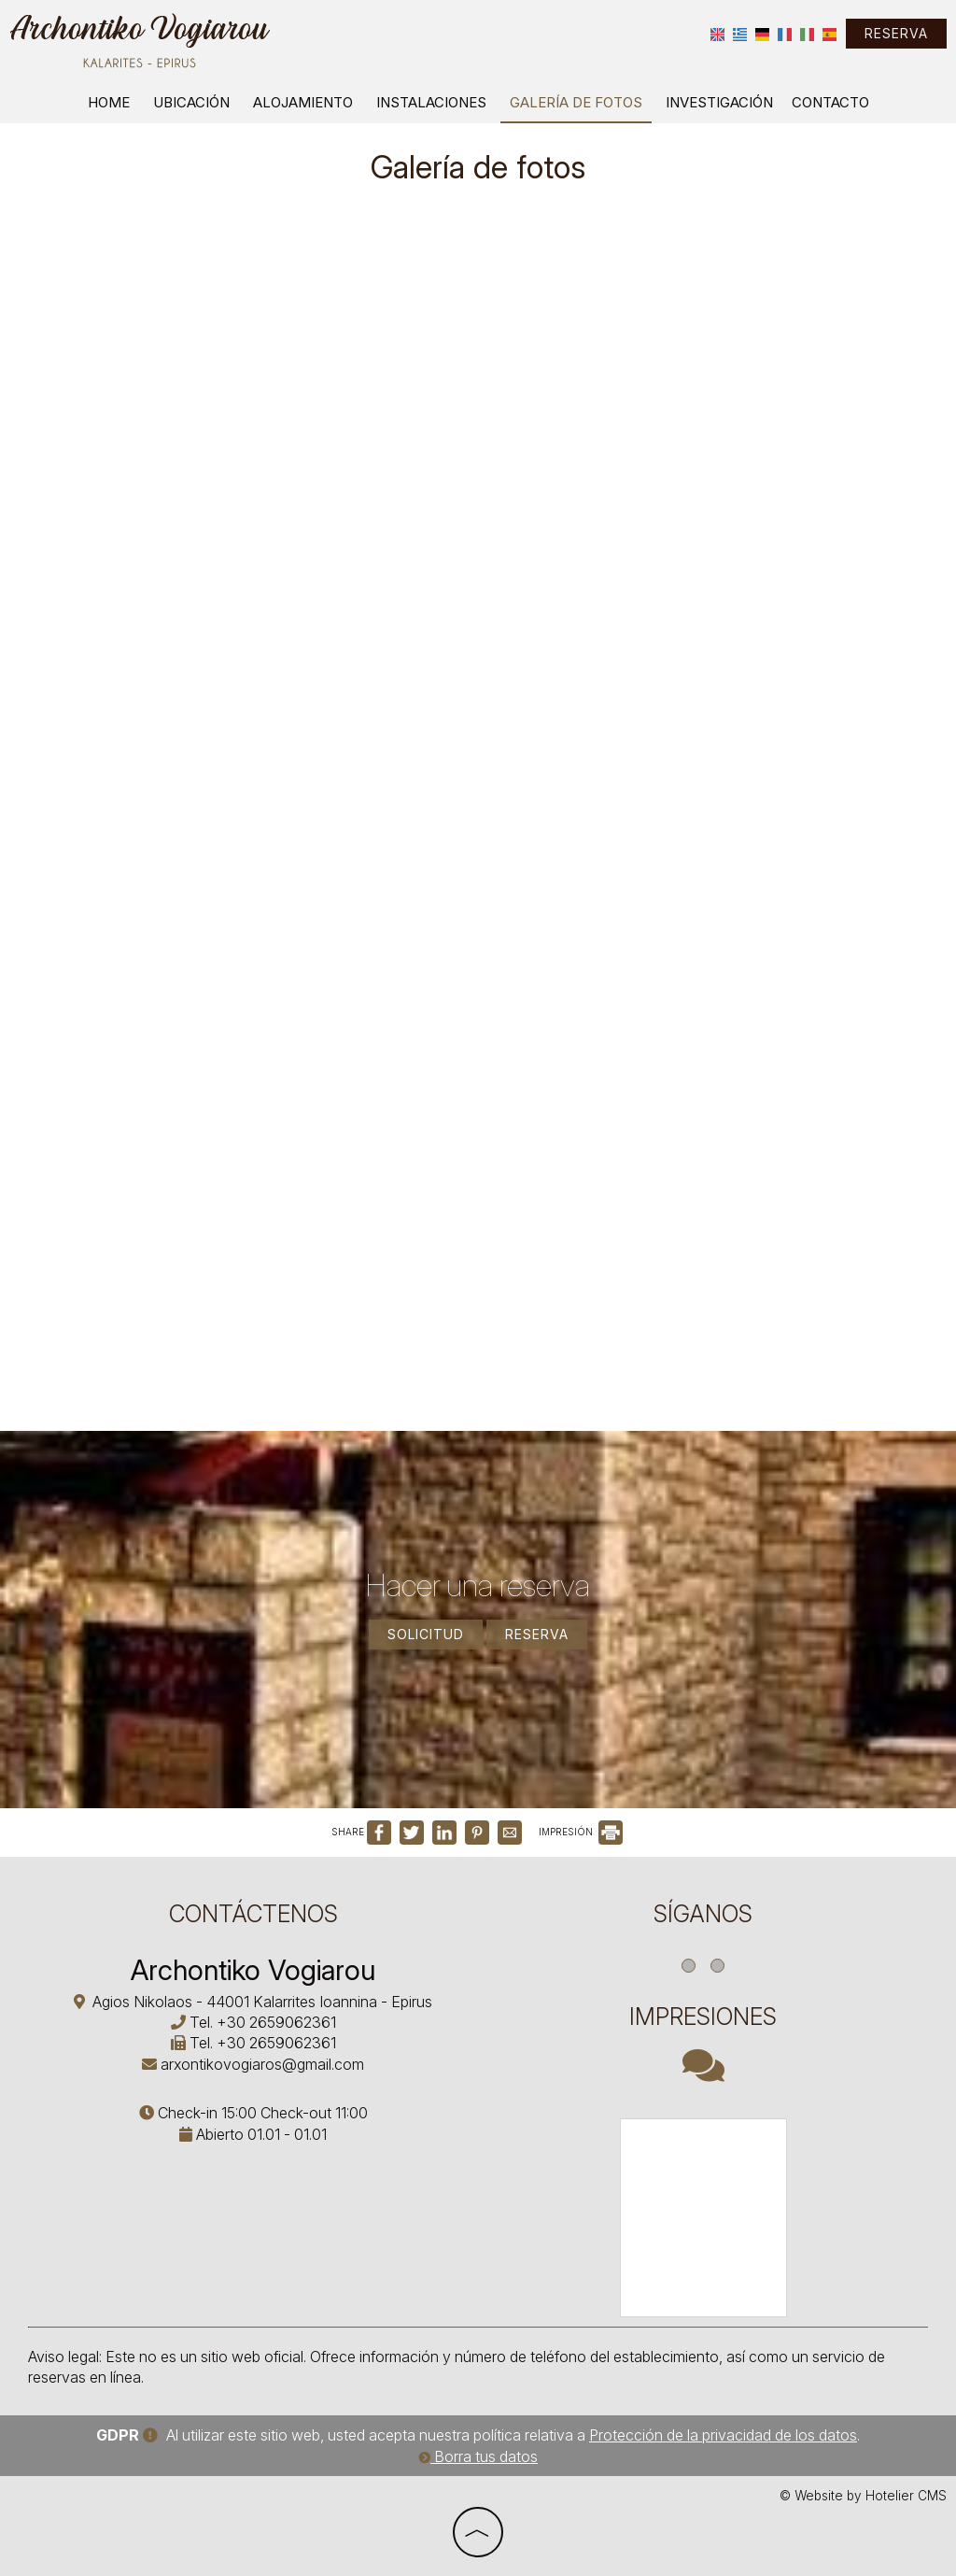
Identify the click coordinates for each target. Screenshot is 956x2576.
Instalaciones (431, 102)
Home (109, 102)
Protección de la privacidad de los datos (723, 2435)
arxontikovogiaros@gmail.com (262, 2064)
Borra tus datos (478, 2456)
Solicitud (425, 1634)
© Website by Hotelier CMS (863, 2495)
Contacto (830, 102)
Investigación (719, 102)
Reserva (896, 33)
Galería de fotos (576, 102)
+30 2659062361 (276, 2022)
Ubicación (191, 102)
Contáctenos (253, 1914)
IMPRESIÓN (581, 1831)
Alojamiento (303, 102)
